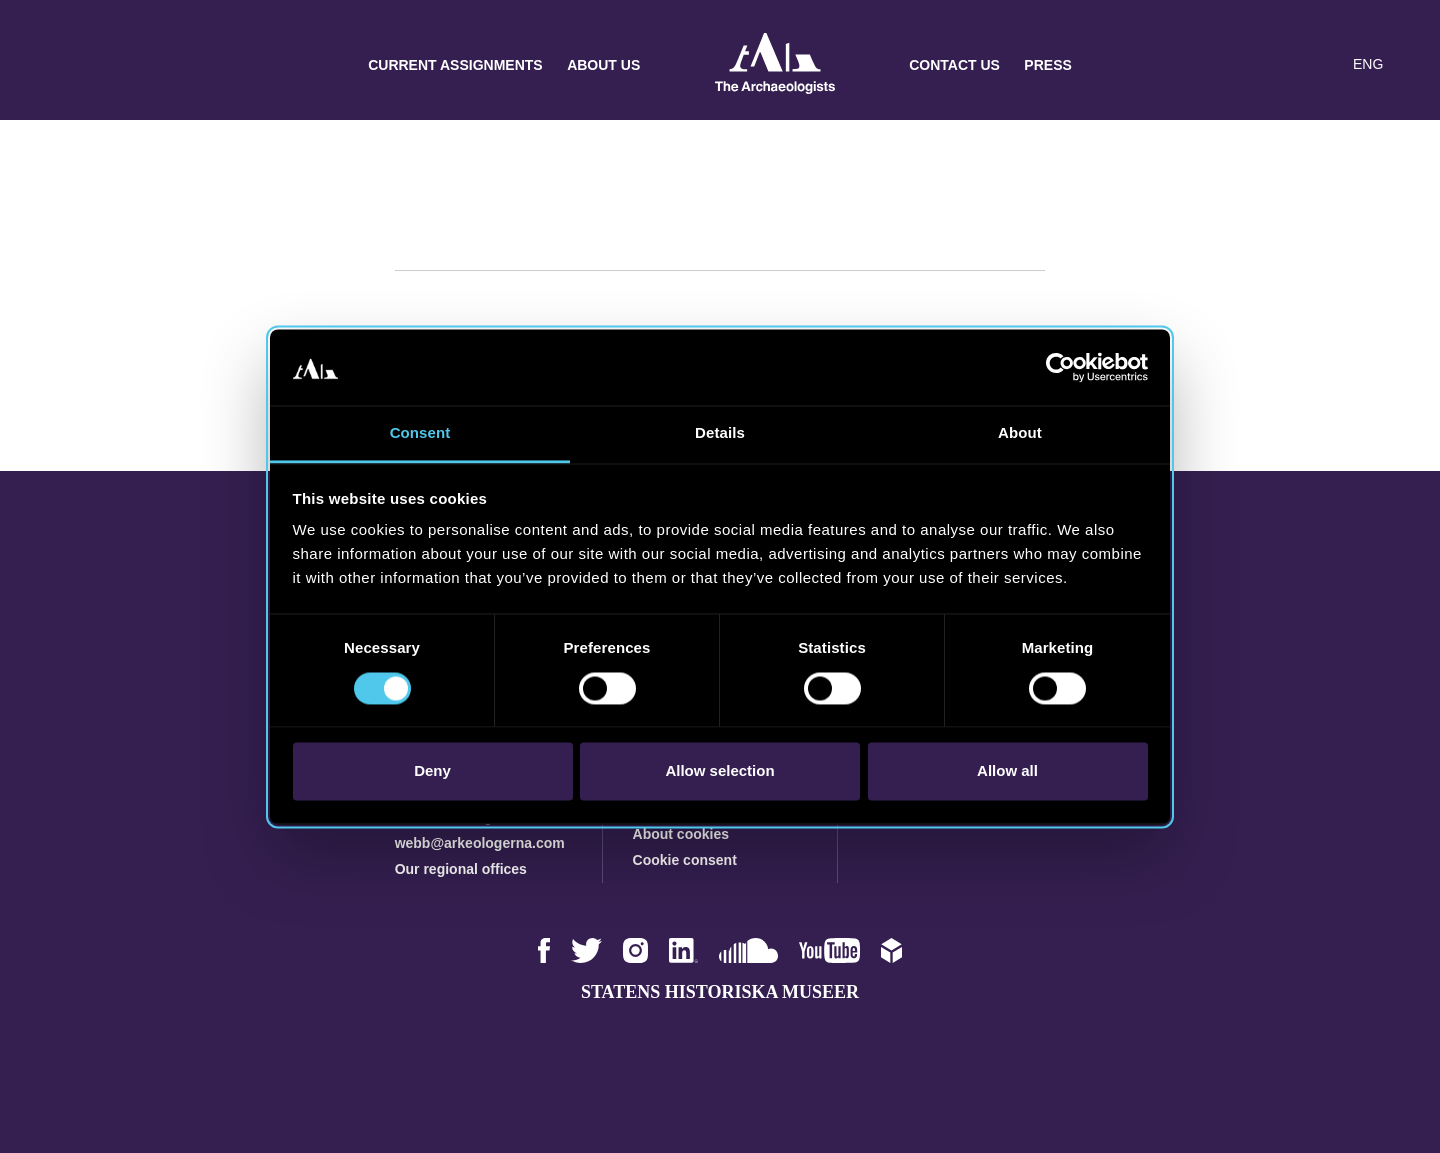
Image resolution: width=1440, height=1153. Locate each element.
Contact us (954, 65)
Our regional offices (461, 869)
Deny (432, 771)
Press (1047, 65)
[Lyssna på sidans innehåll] (1324, 65)
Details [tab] (720, 433)
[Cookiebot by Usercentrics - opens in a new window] (1060, 367)
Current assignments (455, 65)
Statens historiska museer (720, 992)
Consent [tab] (420, 433)
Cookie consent (685, 860)
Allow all (1007, 771)
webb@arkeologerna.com (480, 843)
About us (603, 65)
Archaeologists (775, 65)
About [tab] (1020, 433)
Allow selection (719, 771)
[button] (1284, 65)
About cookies (681, 834)
